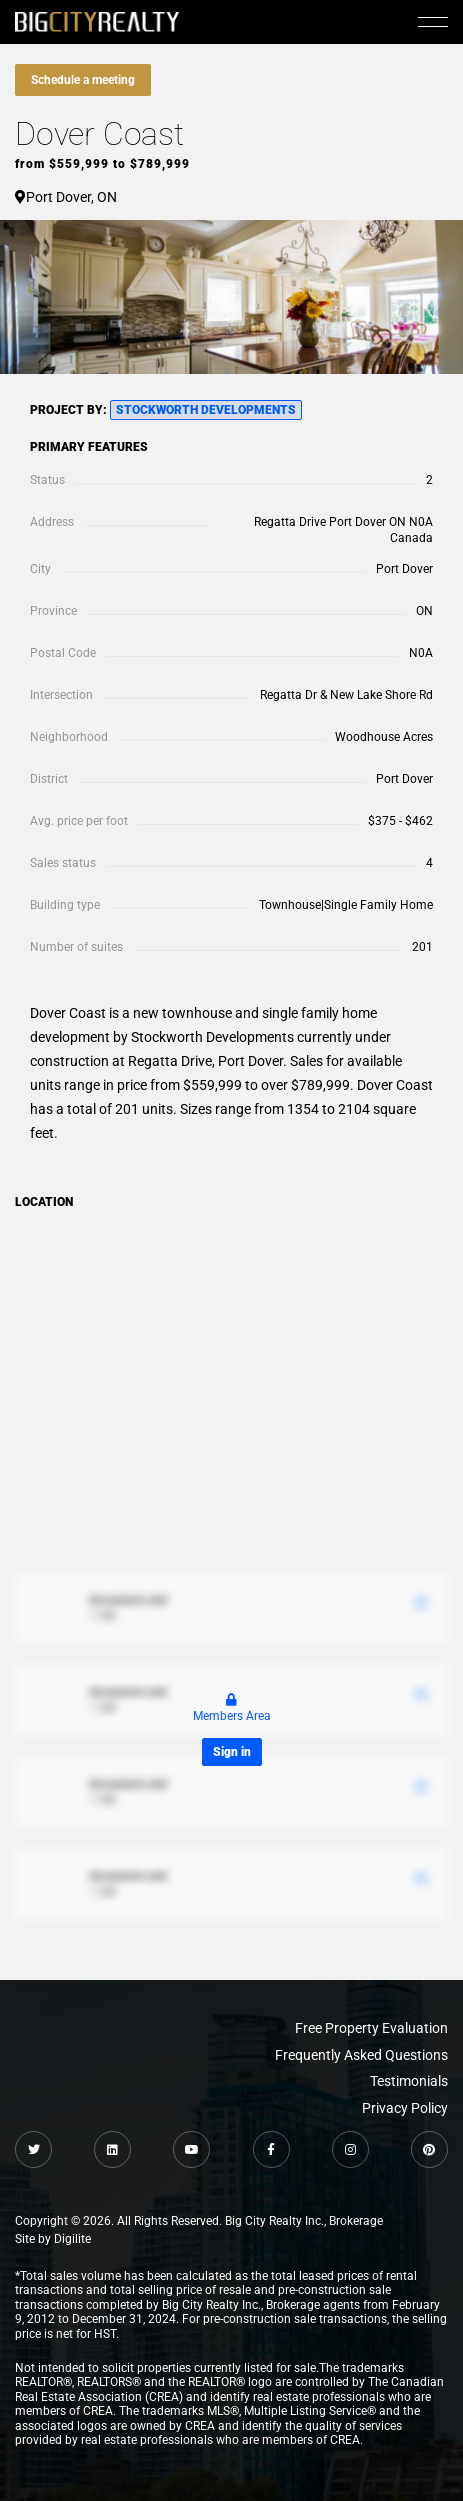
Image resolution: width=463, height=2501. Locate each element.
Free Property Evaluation (371, 2028)
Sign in (232, 1752)
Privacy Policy (405, 2108)
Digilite (72, 2239)
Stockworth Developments (206, 410)
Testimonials (409, 2081)
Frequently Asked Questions (361, 2055)
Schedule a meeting (83, 80)
